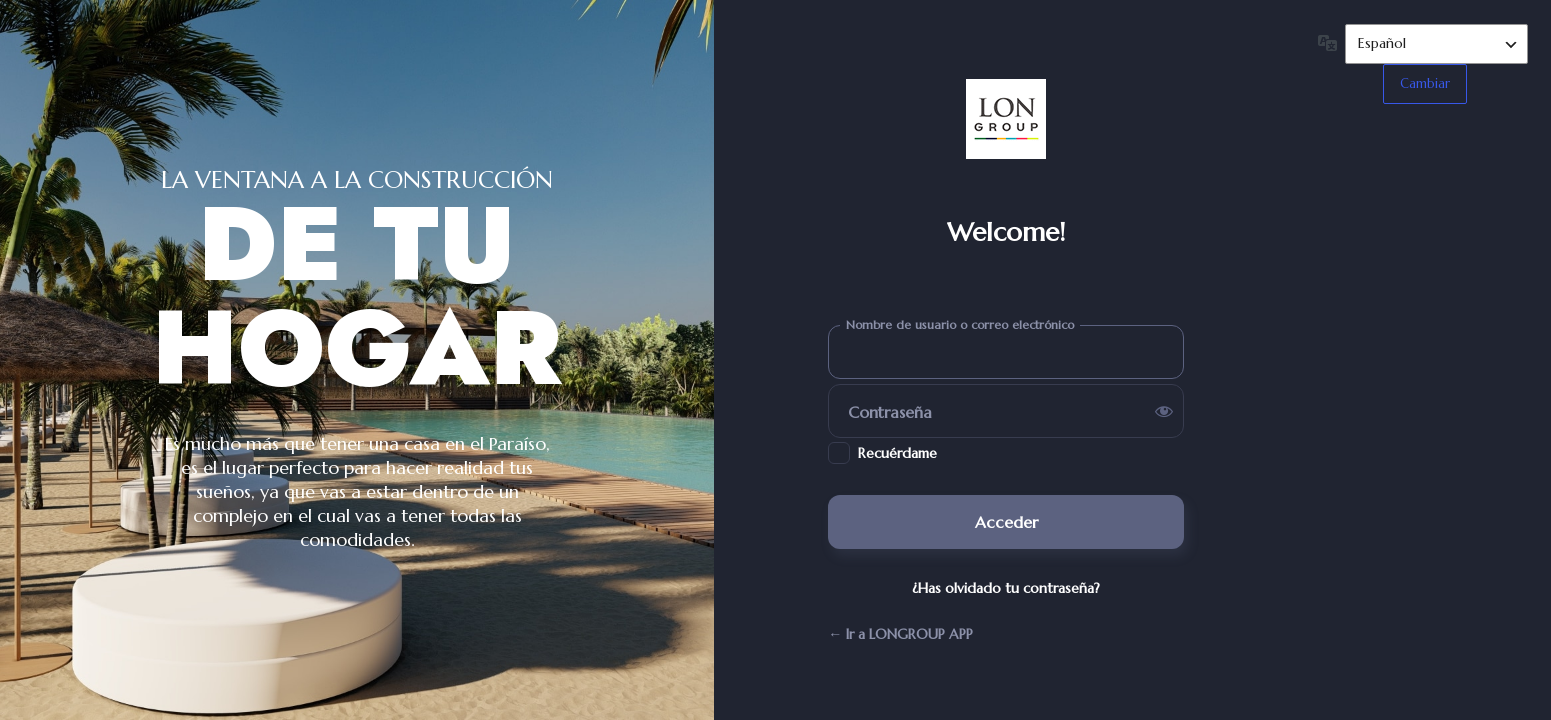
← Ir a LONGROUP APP (900, 634)
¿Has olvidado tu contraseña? (1006, 588)
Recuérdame (897, 453)
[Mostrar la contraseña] (1164, 411)
